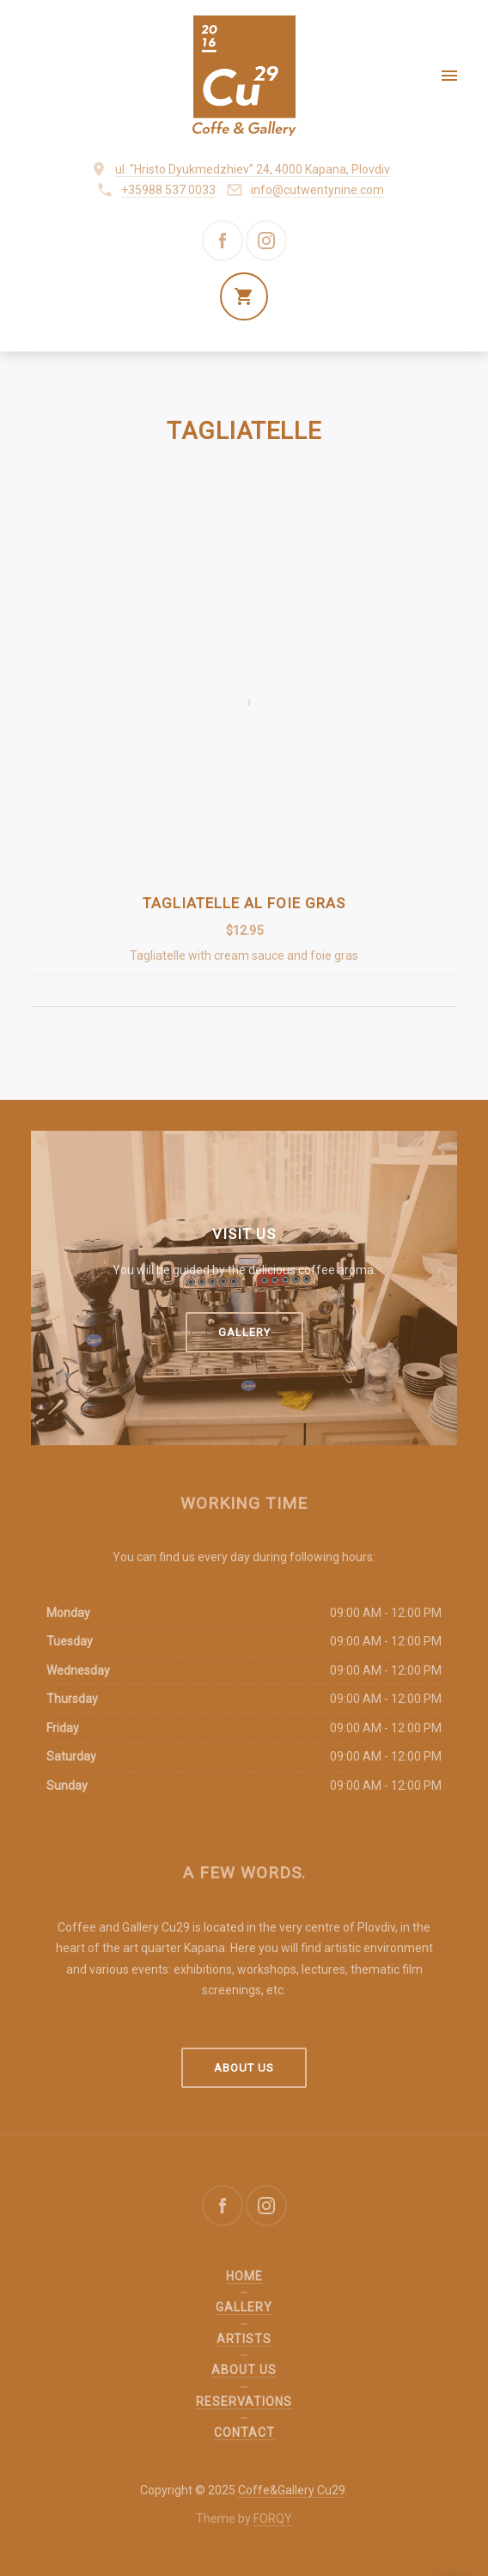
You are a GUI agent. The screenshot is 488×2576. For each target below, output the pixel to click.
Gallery (244, 1332)
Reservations (244, 2401)
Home (244, 2276)
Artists (244, 2339)
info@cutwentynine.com (317, 190)
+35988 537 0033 (168, 190)
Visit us (244, 1233)
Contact (244, 2432)
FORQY (272, 2518)
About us (244, 2067)
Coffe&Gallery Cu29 (291, 2490)
